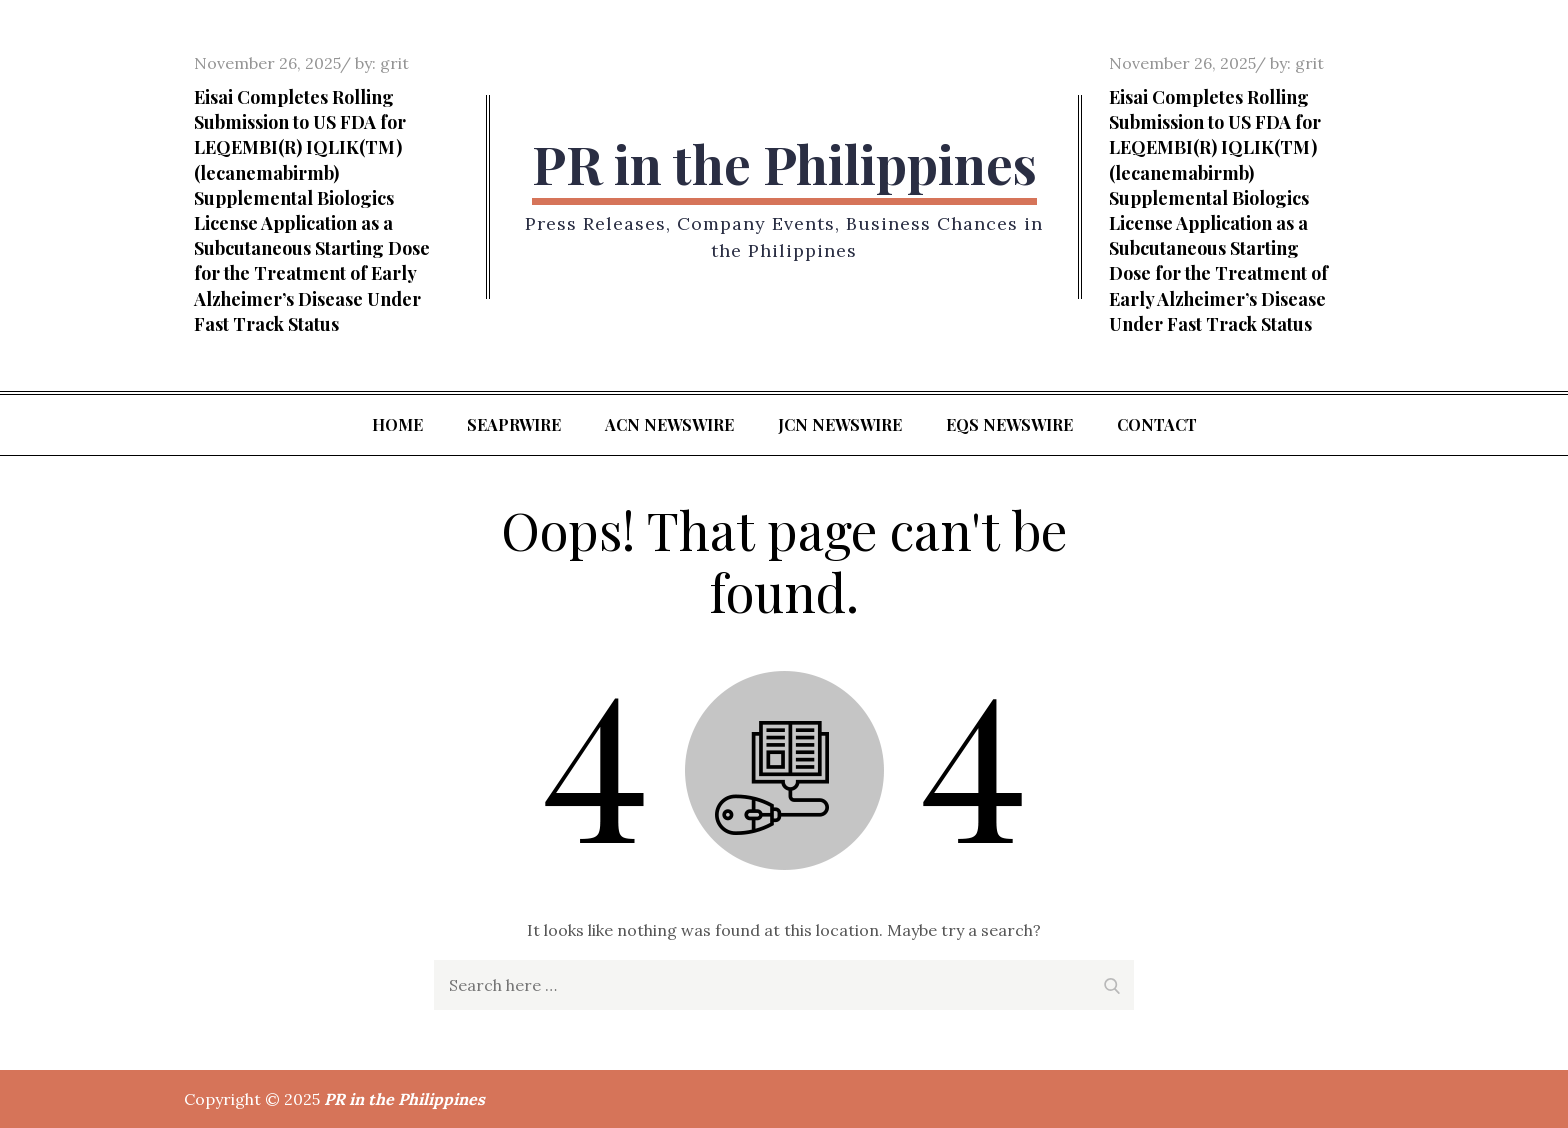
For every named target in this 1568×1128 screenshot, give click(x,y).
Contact (1157, 424)
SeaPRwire (514, 424)
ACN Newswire (669, 424)
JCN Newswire (840, 424)
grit (394, 63)
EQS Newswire (1009, 424)
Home (397, 424)
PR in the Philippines (784, 163)
